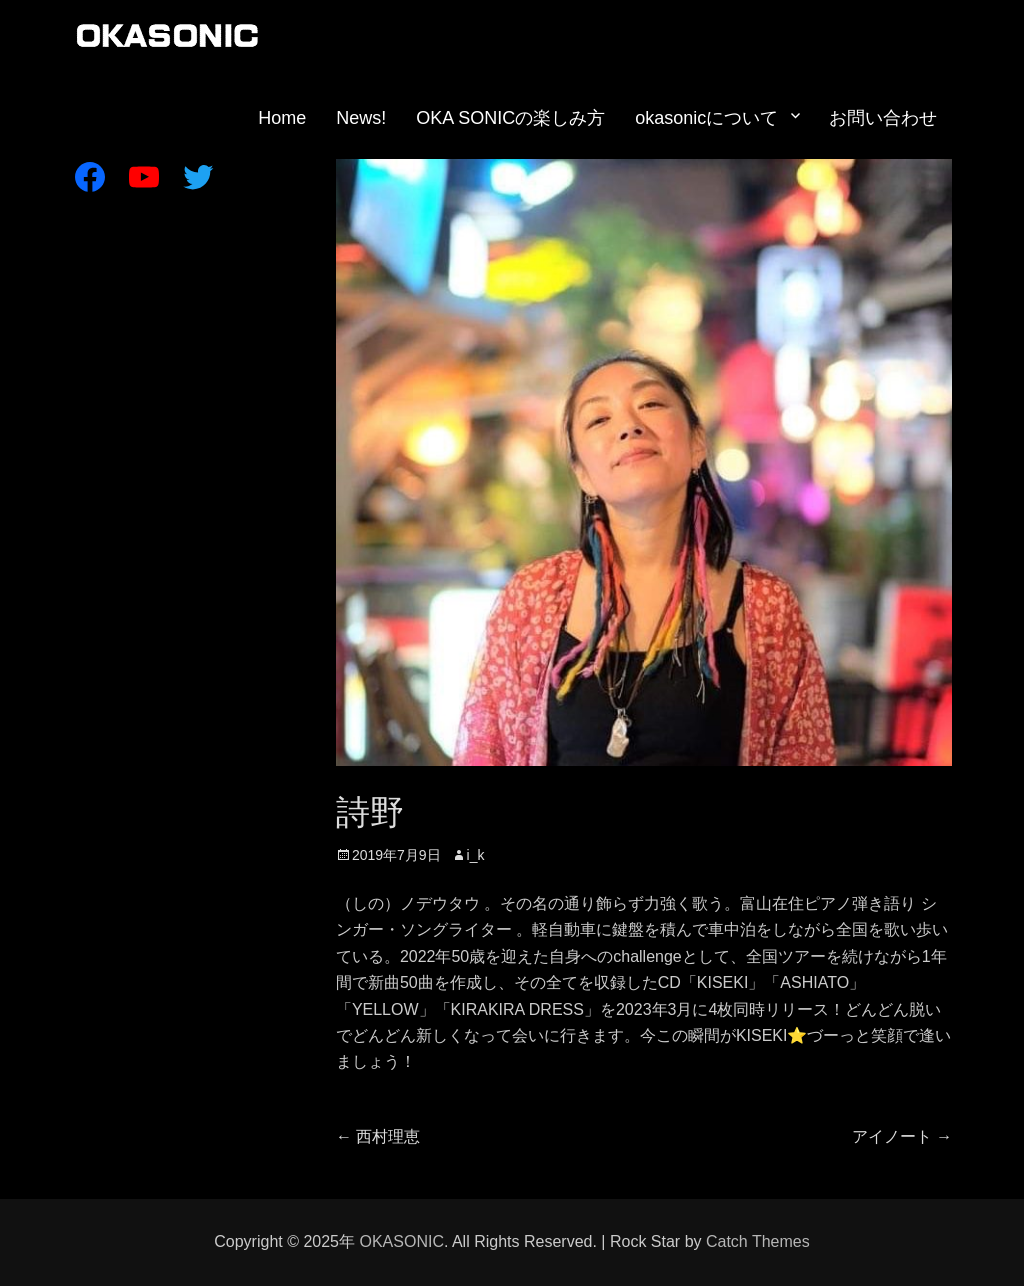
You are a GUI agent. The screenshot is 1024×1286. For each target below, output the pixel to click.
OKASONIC (401, 1241)
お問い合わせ (883, 118)
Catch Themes (758, 1241)
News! (361, 118)
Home (282, 118)
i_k (476, 855)
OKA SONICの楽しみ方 (510, 118)
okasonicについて (706, 118)
